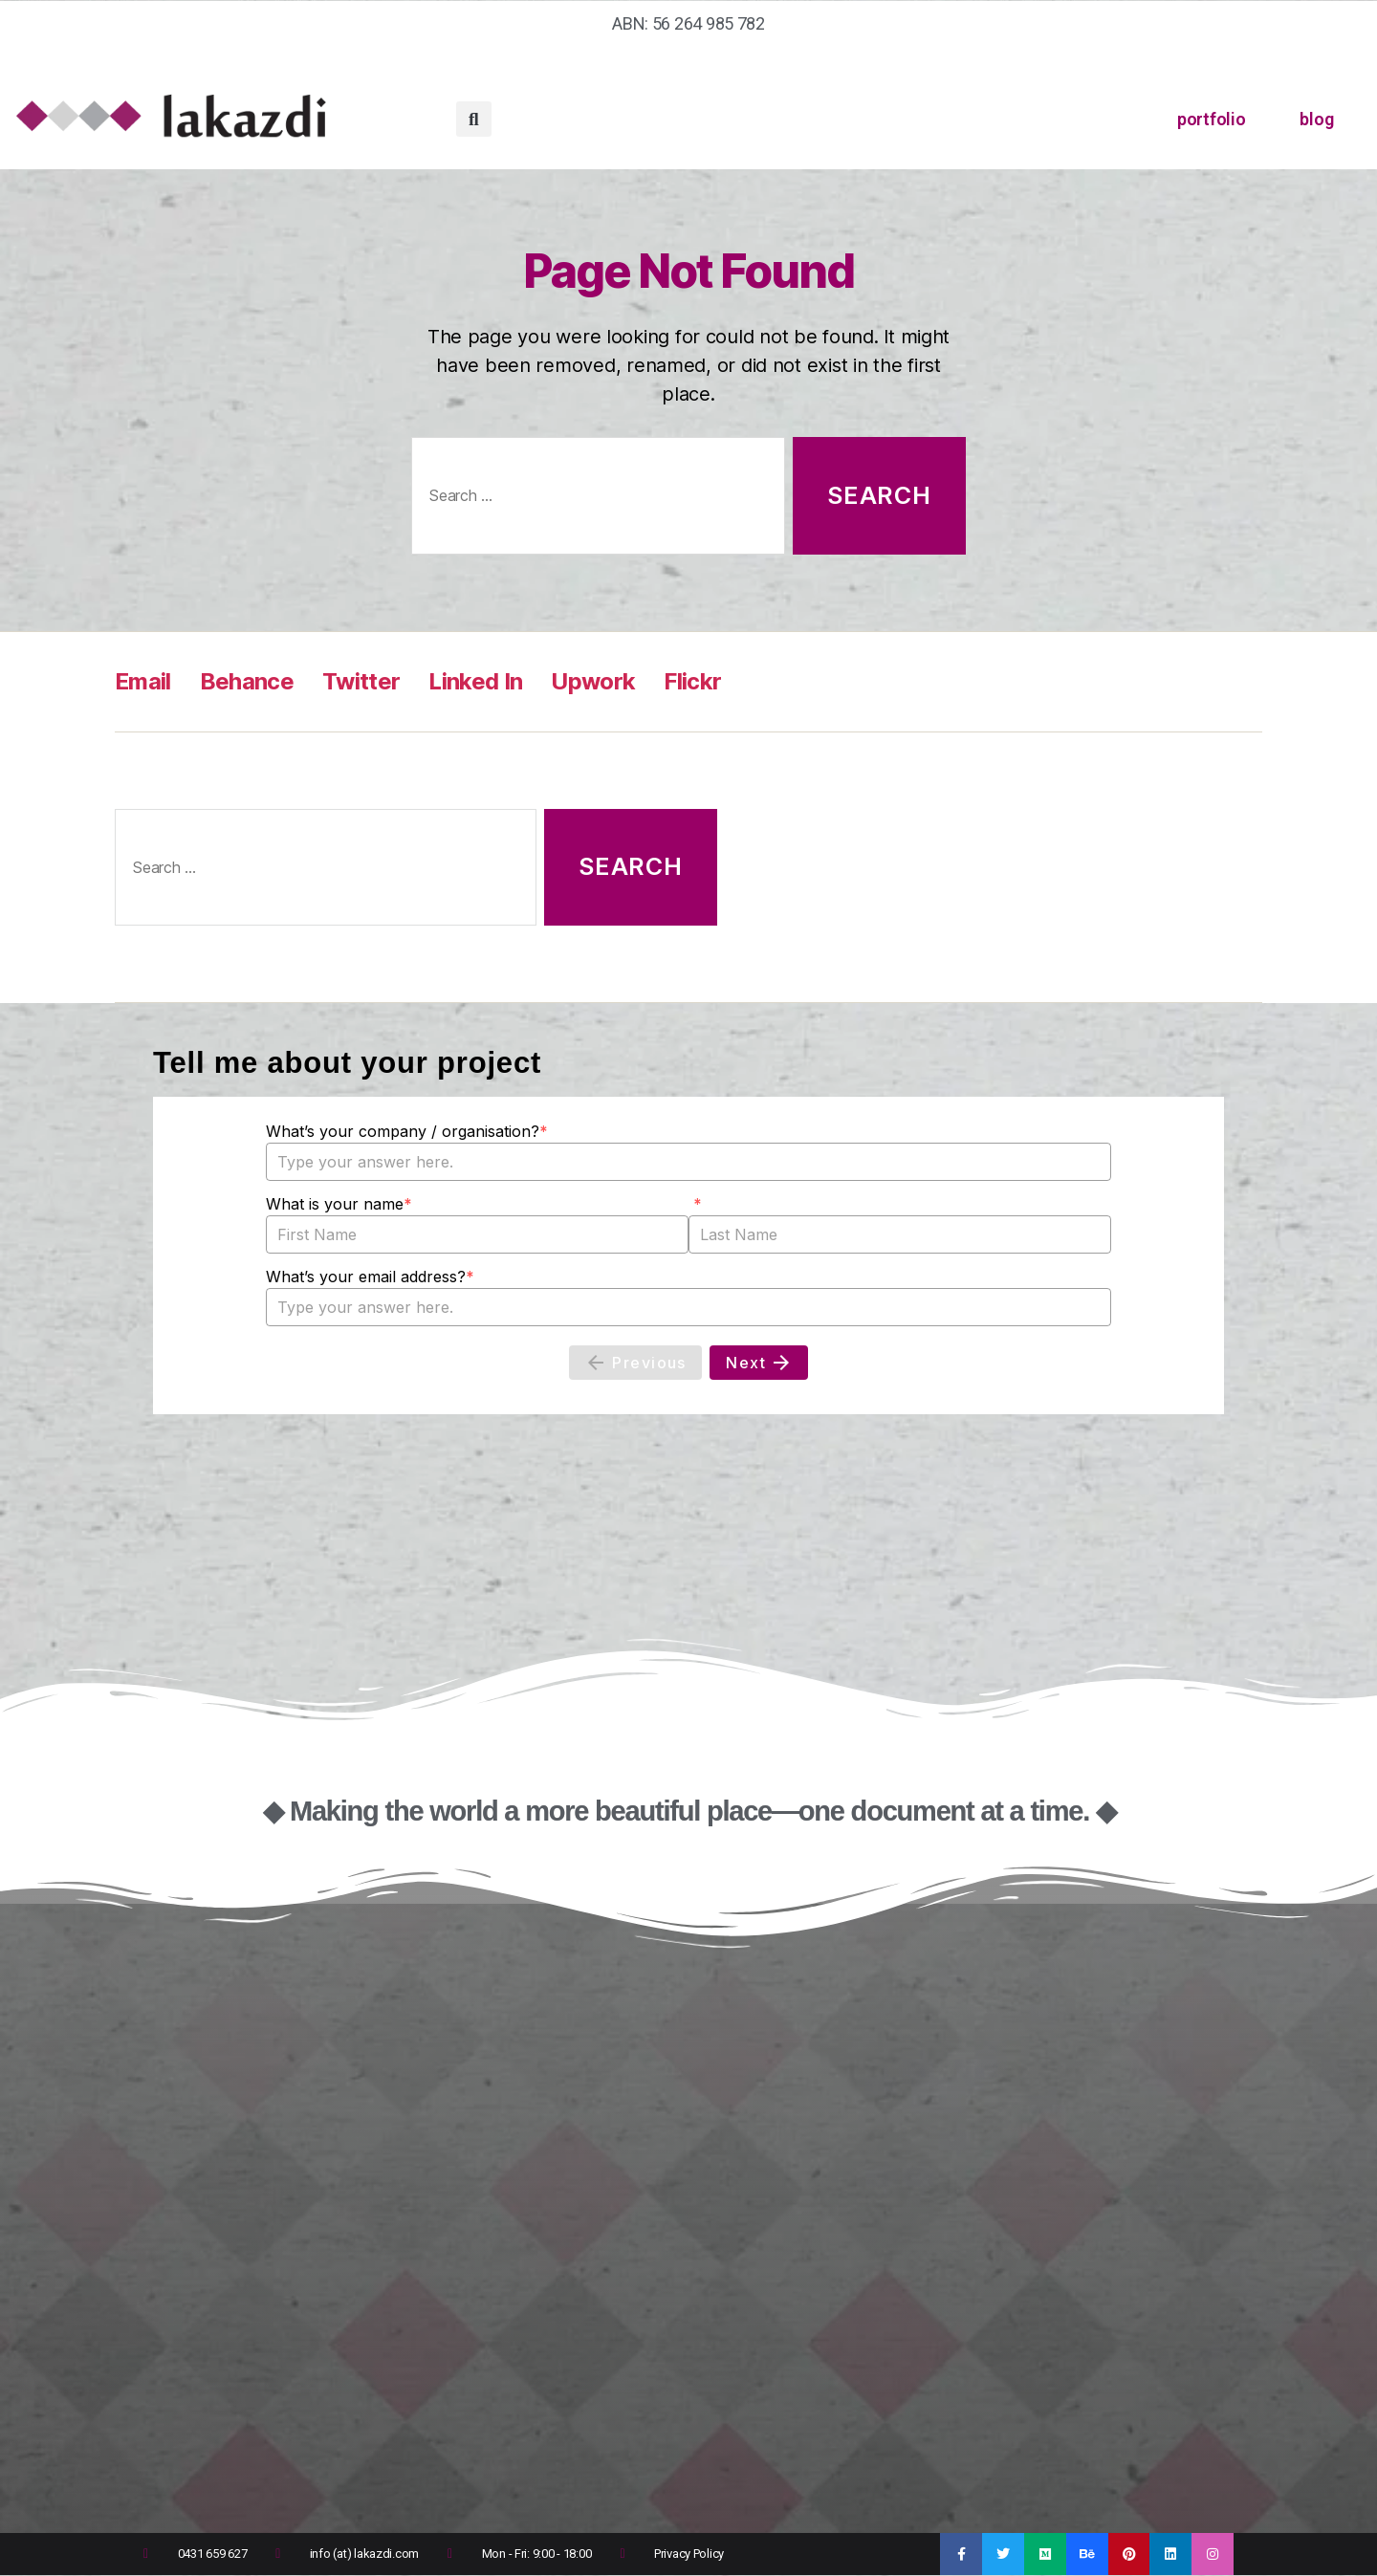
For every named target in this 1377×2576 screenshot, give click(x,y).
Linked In (475, 681)
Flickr (692, 681)
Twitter (361, 681)
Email (143, 681)
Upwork (593, 681)
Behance (247, 681)
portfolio (1211, 119)
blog (1316, 119)
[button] (474, 119)
